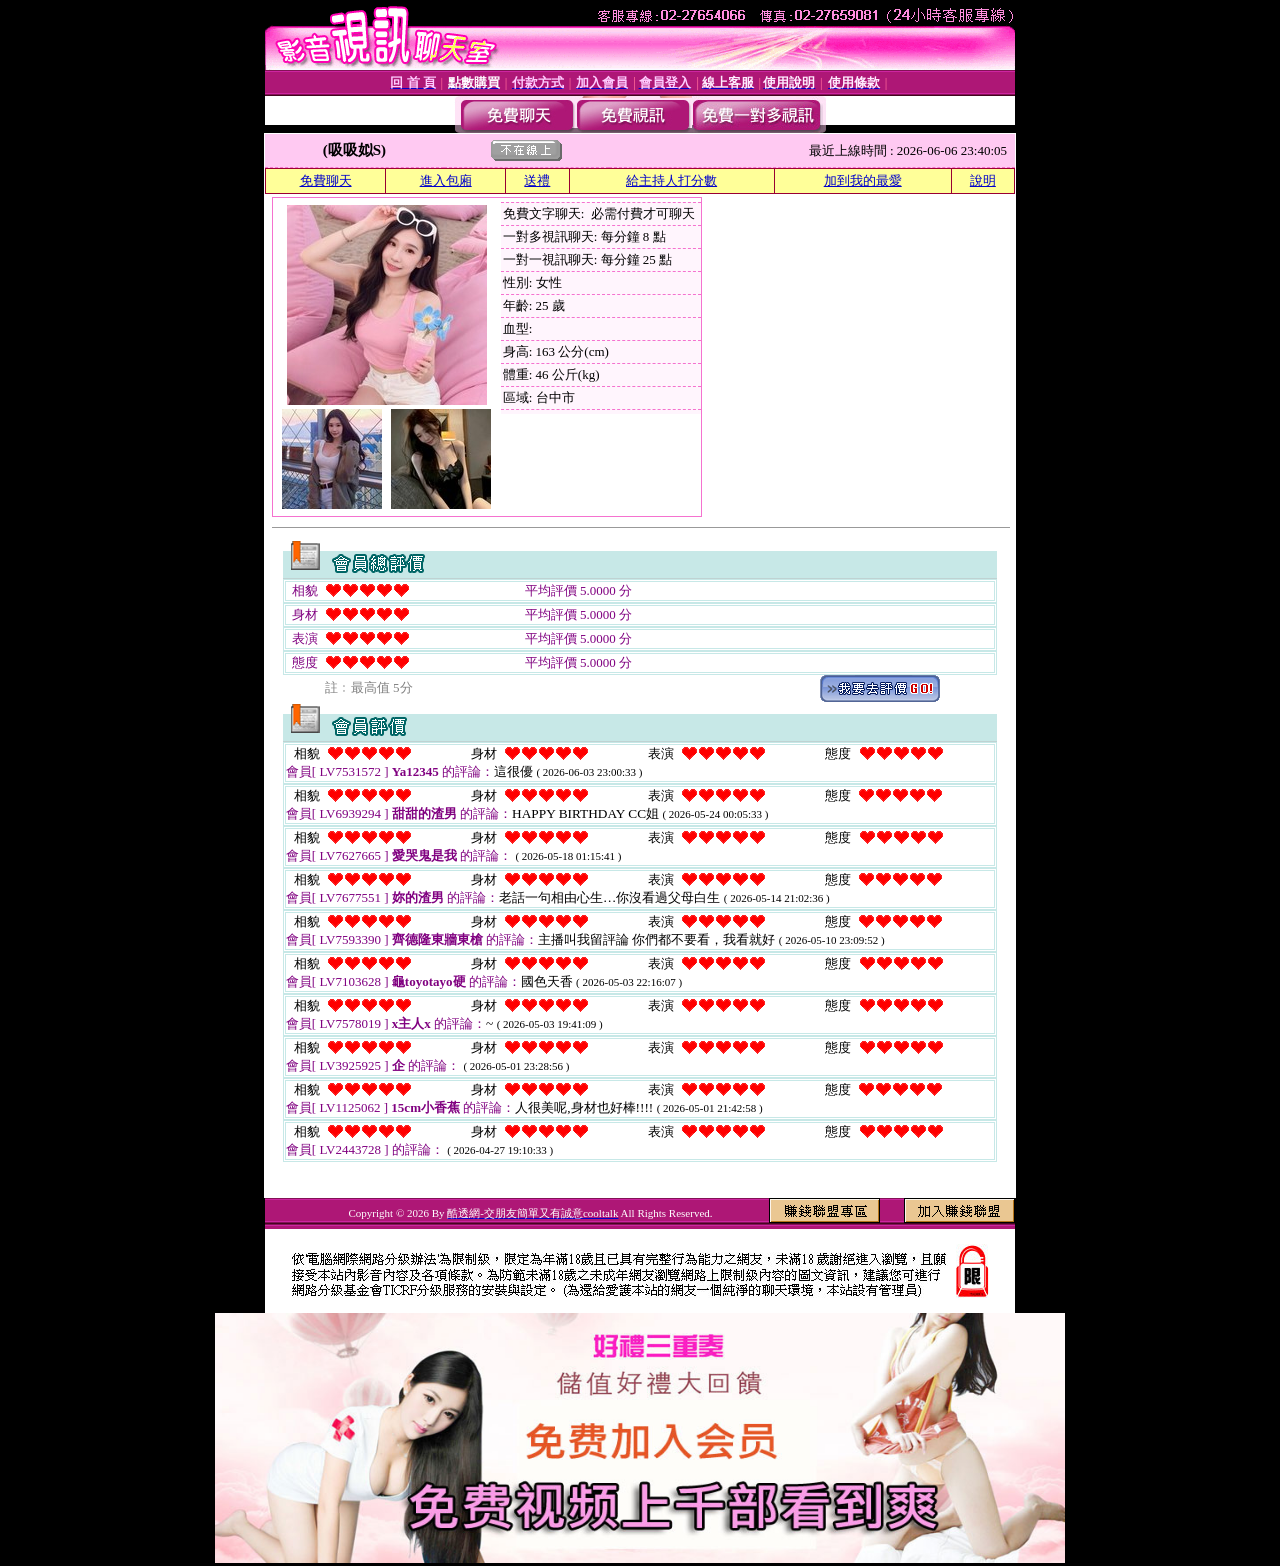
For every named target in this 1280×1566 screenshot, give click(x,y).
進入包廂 (446, 180)
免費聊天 (326, 180)
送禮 (537, 180)
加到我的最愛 (863, 180)
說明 (983, 180)
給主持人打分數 (671, 180)
